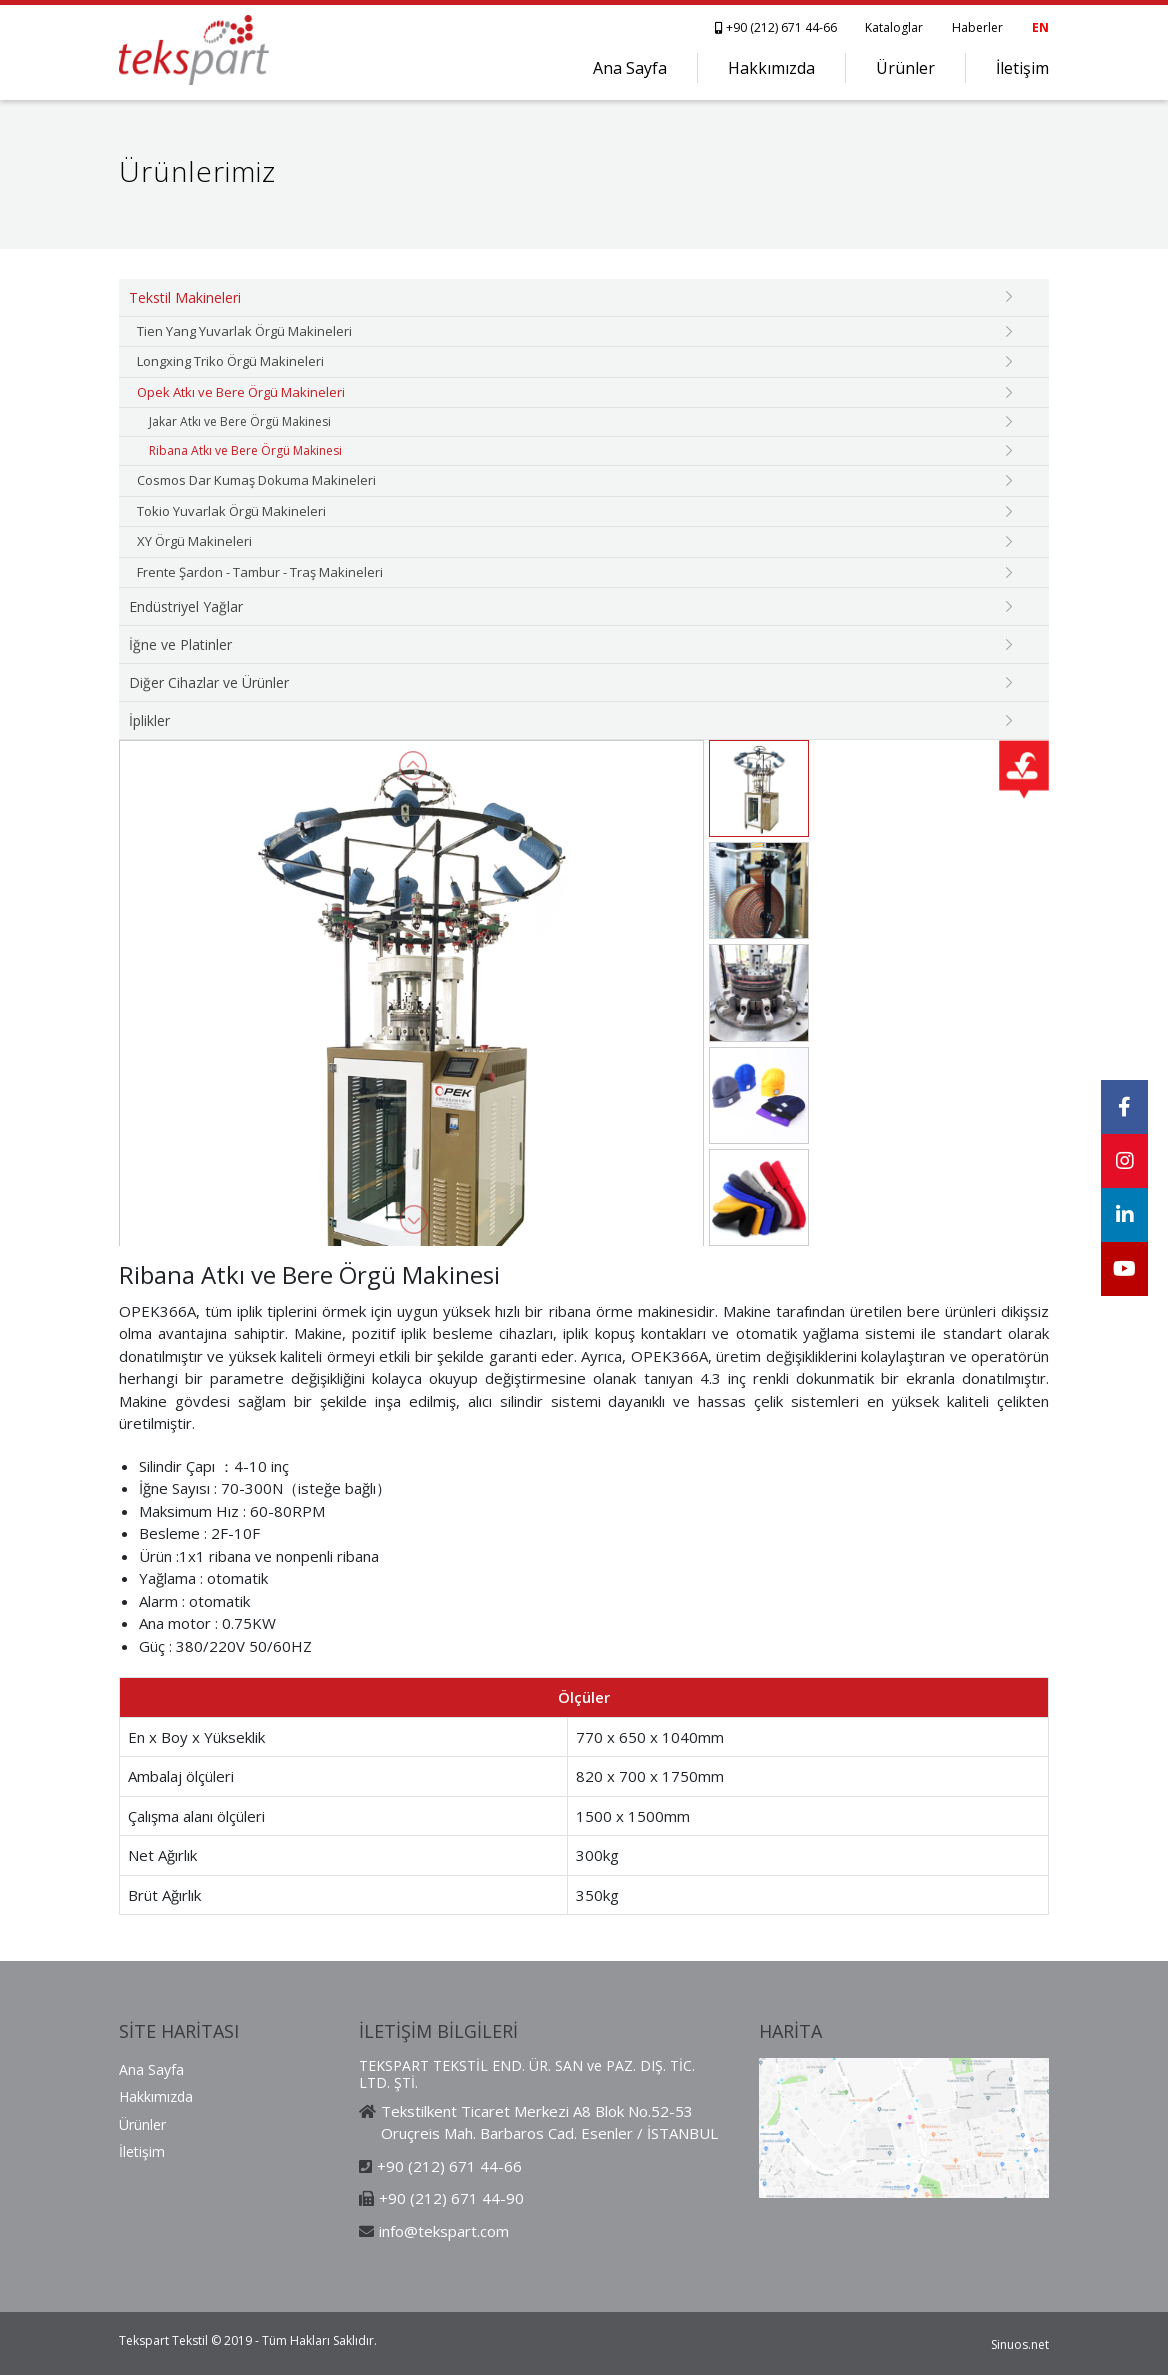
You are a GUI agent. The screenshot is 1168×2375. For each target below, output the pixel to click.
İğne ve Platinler (180, 644)
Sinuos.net (1020, 2344)
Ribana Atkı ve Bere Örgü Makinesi (245, 450)
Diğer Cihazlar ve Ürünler (209, 682)
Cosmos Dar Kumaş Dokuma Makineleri (256, 480)
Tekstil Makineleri (185, 297)
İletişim (1022, 68)
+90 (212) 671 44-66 (777, 27)
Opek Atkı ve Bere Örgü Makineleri (241, 392)
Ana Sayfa (630, 68)
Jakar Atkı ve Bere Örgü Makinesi (240, 421)
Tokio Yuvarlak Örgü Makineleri (231, 511)
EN (1040, 27)
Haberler (977, 27)
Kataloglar (894, 27)
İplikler (149, 720)
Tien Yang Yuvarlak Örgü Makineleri (244, 331)
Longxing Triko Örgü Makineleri (230, 361)
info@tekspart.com (444, 2231)
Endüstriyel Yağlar (186, 606)
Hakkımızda (771, 68)
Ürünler (905, 68)
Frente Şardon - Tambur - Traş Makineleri (260, 572)
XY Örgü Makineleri (194, 541)
